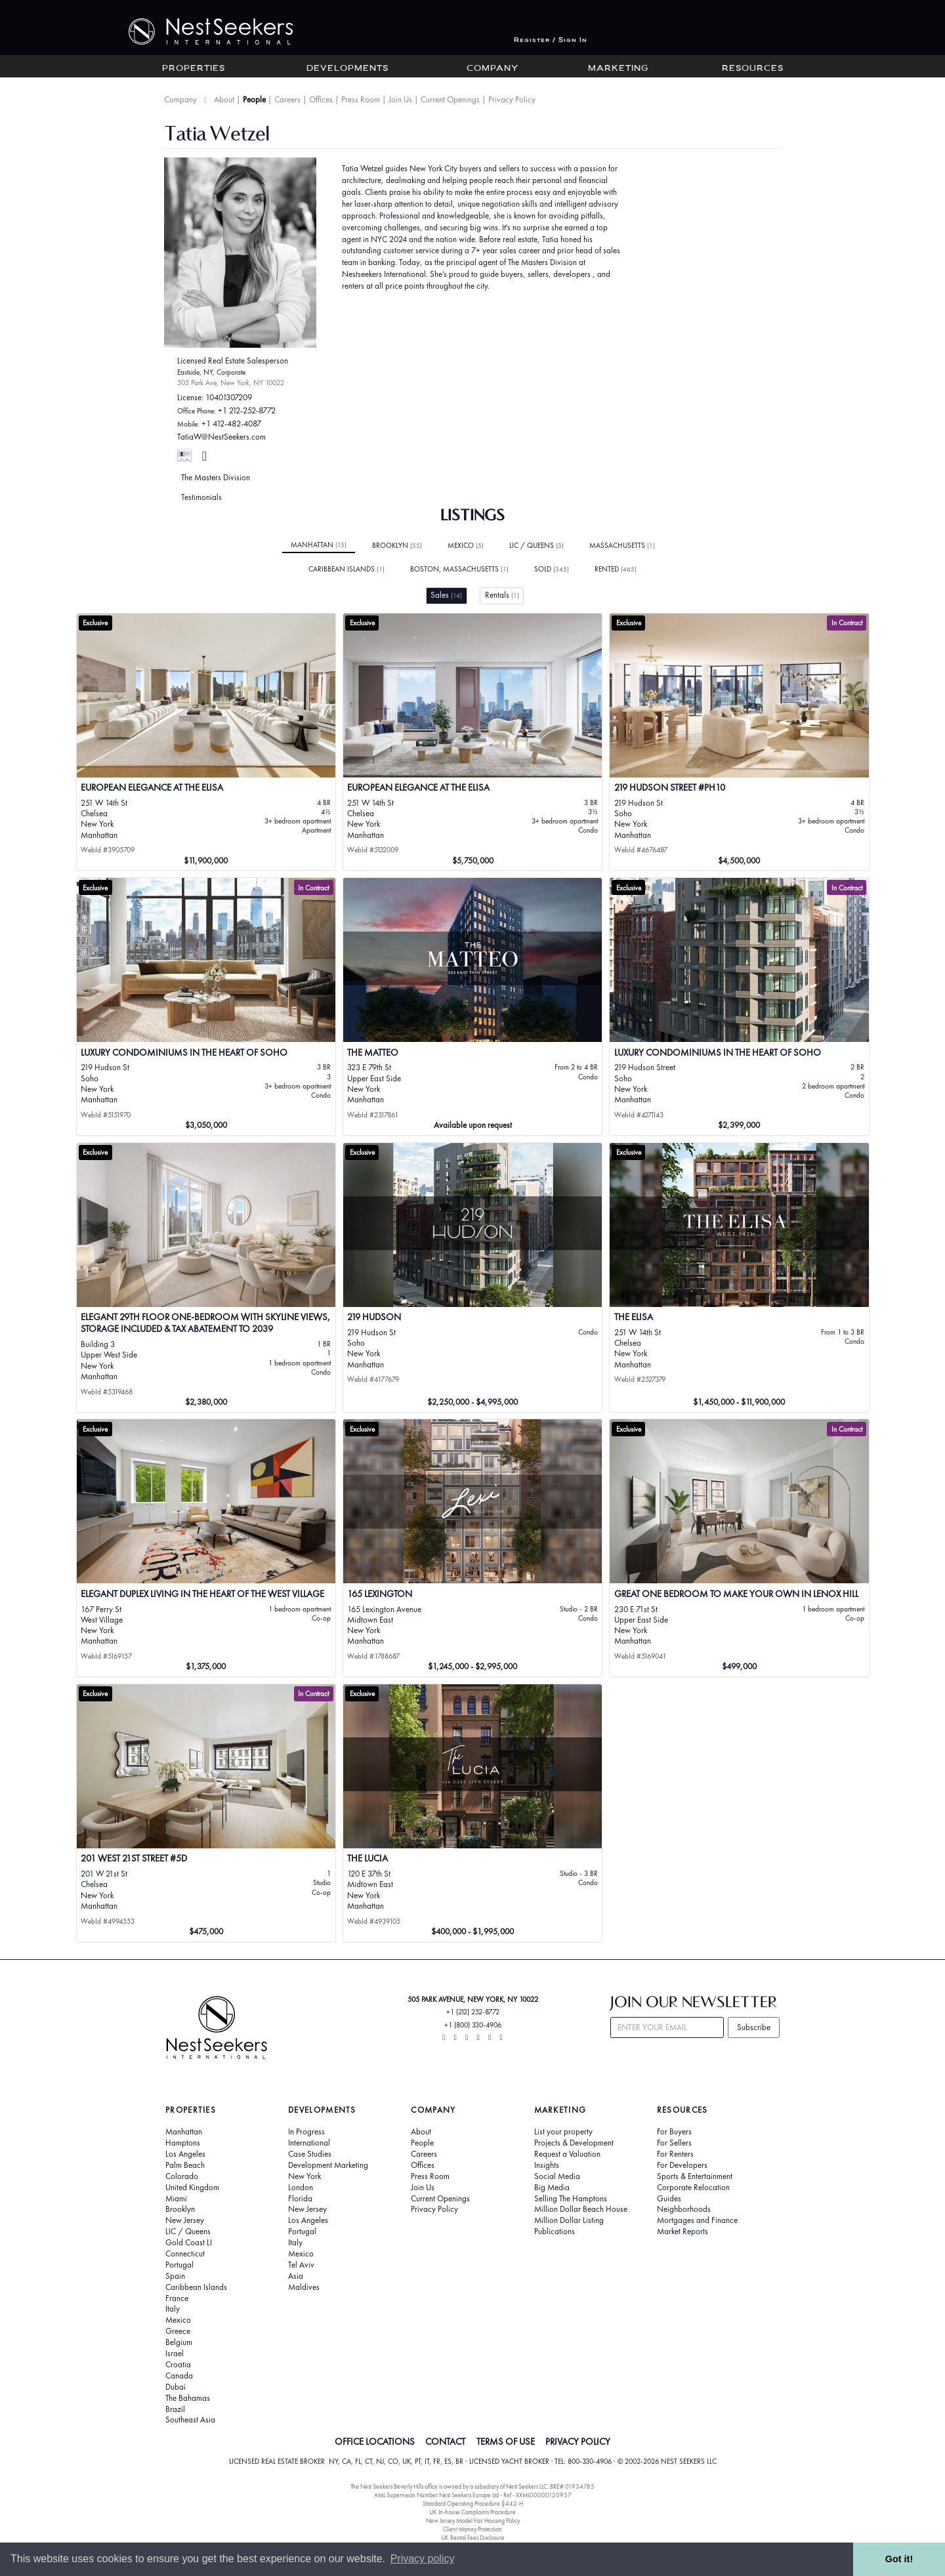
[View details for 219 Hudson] (473, 1277)
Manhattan (318, 544)
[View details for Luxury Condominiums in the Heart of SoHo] (206, 1006)
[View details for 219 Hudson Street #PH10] (739, 742)
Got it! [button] (899, 2559)
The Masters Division (215, 477)
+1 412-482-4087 (231, 423)
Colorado (181, 2176)
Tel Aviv (301, 2265)
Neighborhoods (684, 2209)
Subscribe (753, 2027)
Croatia (178, 2364)
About (224, 99)
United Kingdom (192, 2187)
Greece (177, 2331)
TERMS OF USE (505, 2441)
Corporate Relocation (693, 2187)
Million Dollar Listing (569, 2220)
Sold (551, 568)
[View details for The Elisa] (739, 1277)
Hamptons (182, 2143)
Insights (546, 2165)
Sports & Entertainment (694, 2176)
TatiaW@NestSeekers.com (221, 436)
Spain (175, 2276)
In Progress (306, 2132)
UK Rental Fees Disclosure (473, 2537)
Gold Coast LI (188, 2242)
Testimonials (201, 497)
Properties (193, 69)
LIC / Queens (536, 545)
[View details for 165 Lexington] (473, 1548)
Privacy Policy (512, 99)
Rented (616, 568)
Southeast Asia (190, 2420)
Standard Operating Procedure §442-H (473, 2503)
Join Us (400, 99)
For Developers (682, 2165)
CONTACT (445, 2441)
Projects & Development (574, 2143)
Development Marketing (328, 2165)
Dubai (175, 2387)
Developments (347, 69)
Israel (174, 2353)
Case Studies (309, 2154)
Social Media (557, 2176)
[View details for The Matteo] (473, 1006)
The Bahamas (187, 2398)
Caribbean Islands (346, 568)
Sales (446, 594)
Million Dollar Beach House (580, 2209)
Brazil (175, 2409)
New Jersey (184, 2220)
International (309, 2143)
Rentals (502, 594)
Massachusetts (622, 545)
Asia (295, 2276)
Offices (321, 99)
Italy (172, 2309)
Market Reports (682, 2231)
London (300, 2187)
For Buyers (674, 2132)
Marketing (618, 69)
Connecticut (185, 2254)
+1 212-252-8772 (247, 410)
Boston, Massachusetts (459, 568)
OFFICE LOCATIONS (375, 2441)
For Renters (675, 2154)
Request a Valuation (567, 2154)
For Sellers (674, 2143)
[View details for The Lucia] (473, 1813)
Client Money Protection (472, 2529)
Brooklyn (397, 545)
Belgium (178, 2342)
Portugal (179, 2265)
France (176, 2298)
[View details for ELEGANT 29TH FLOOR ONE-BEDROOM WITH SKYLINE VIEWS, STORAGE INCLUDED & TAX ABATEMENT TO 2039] (206, 1277)
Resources (753, 69)
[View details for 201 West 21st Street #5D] (206, 1813)
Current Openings (450, 99)
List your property (563, 2132)
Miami (176, 2198)
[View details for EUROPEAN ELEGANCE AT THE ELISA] (206, 742)
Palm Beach (185, 2165)
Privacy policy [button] (422, 2558)
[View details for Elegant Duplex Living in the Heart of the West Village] (206, 1548)
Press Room (360, 99)
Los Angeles (185, 2154)
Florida (300, 2198)
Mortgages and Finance (697, 2220)
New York (304, 2176)
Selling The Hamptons (570, 2198)
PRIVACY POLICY (577, 2441)
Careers (287, 99)
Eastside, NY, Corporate (211, 372)
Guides (669, 2198)
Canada (179, 2376)
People (254, 99)
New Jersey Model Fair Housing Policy (473, 2520)
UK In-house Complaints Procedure (472, 2512)
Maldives (304, 2287)
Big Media (552, 2187)
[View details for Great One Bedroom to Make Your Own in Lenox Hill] (739, 1548)
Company (492, 69)
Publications (554, 2231)
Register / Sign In (550, 40)
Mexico (466, 545)
